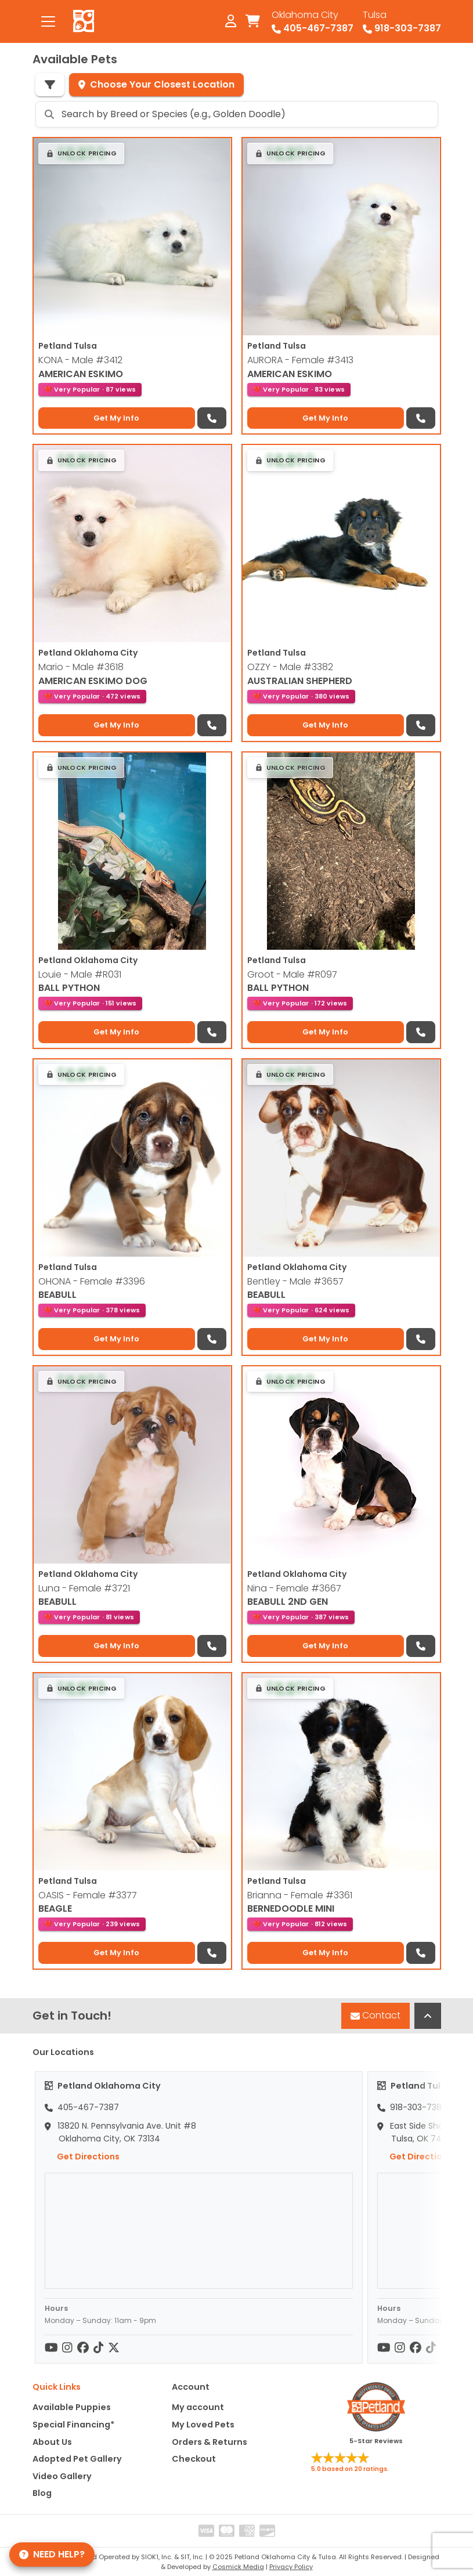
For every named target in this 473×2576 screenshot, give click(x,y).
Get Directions (82, 2156)
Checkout (194, 2459)
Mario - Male (81, 666)
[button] (81, 153)
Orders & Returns (209, 2442)
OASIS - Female (87, 1895)
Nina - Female (294, 1588)
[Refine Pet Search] (49, 84)
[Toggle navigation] (48, 21)
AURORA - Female (300, 360)
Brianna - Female (299, 1895)
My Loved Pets (203, 2424)
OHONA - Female (91, 1281)
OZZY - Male (290, 666)
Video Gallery (62, 2476)
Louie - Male (79, 974)
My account (198, 2407)
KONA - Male (80, 360)
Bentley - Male (295, 1281)
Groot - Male (292, 974)
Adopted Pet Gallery (77, 2459)
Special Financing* (73, 2424)
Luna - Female (84, 1588)
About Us (52, 2442)
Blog (42, 2493)
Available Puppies (72, 2407)
